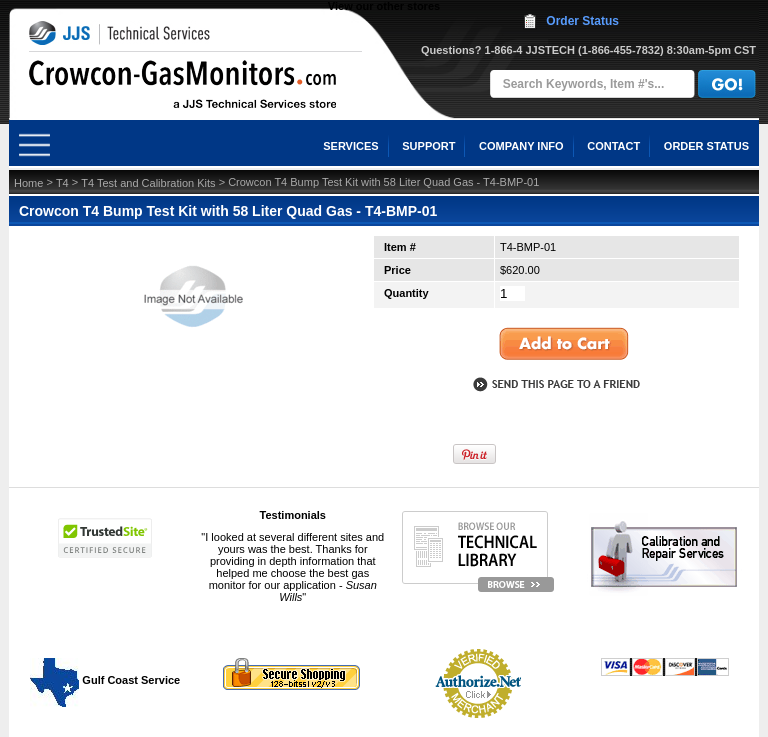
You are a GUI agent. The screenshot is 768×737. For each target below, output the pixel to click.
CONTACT (613, 146)
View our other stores (384, 6)
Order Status (582, 21)
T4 (62, 183)
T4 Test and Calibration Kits (148, 183)
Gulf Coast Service (106, 680)
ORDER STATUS (706, 146)
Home (28, 183)
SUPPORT (428, 146)
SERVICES (350, 146)
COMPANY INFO (521, 146)
